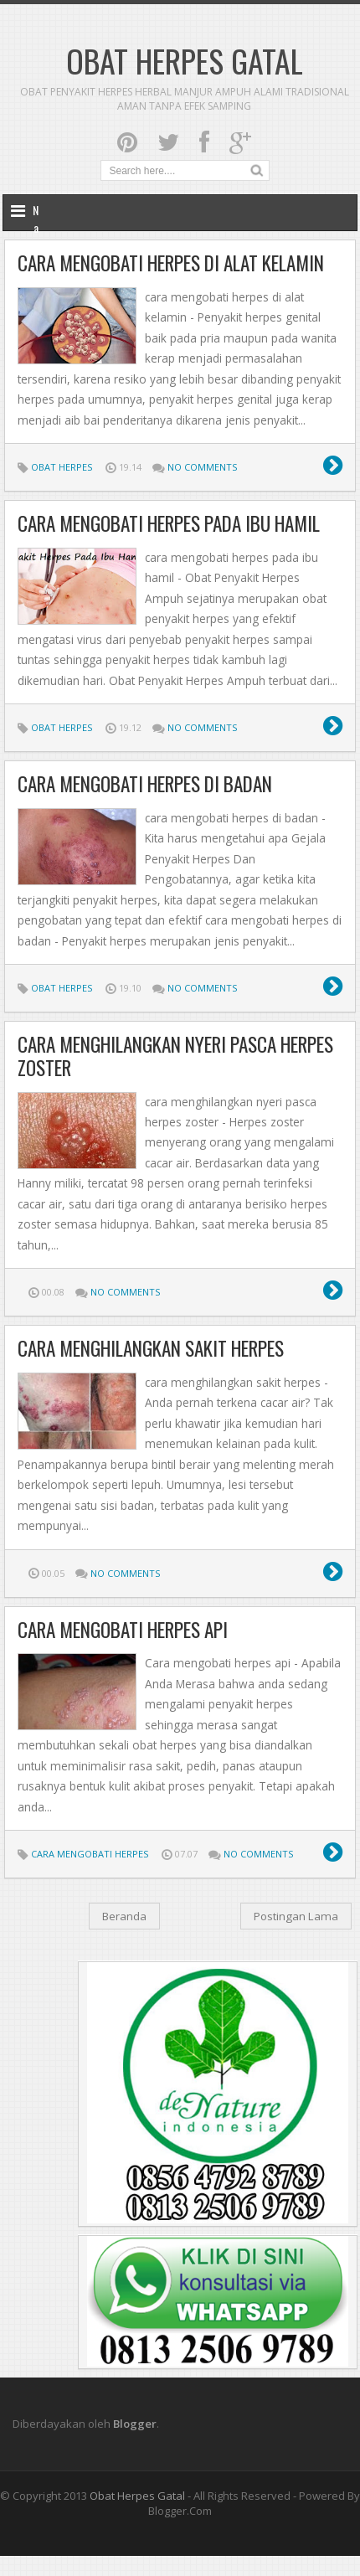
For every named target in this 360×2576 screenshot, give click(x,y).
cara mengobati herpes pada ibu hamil (169, 523)
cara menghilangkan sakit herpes (151, 1348)
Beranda (124, 1916)
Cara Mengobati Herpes (89, 1853)
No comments (202, 467)
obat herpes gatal (137, 2495)
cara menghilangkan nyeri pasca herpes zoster (175, 1056)
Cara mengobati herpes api (123, 1629)
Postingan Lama (296, 1916)
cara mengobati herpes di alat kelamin (171, 263)
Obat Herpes (61, 467)
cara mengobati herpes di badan (145, 784)
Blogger (135, 2423)
